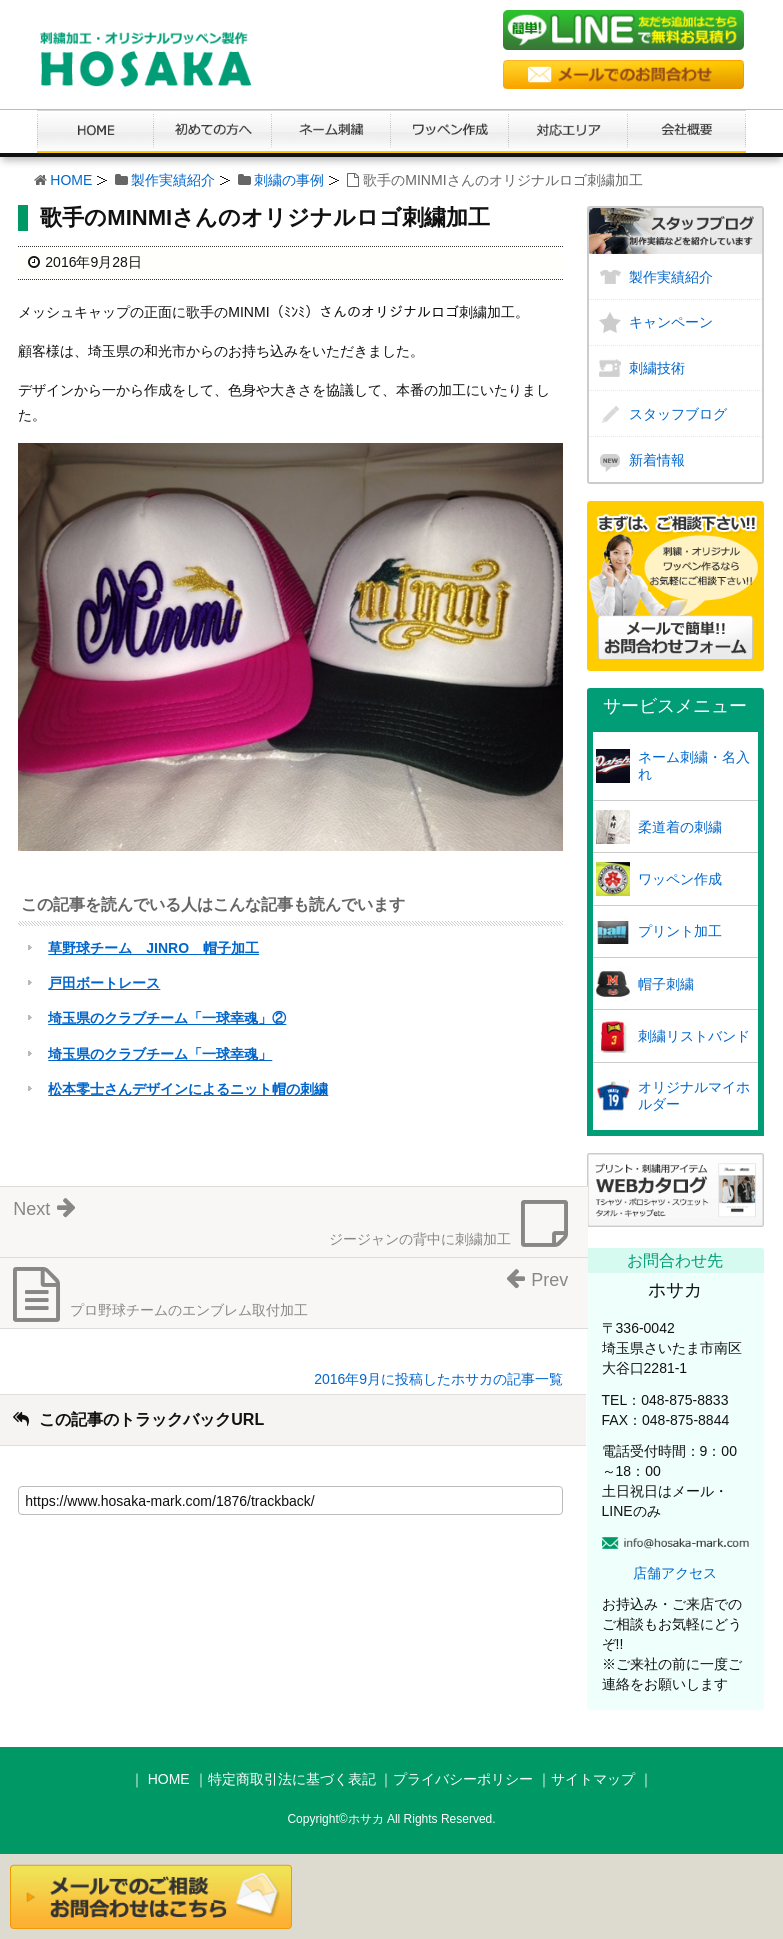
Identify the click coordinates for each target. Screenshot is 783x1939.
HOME (71, 180)
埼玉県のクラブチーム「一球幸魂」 (160, 1054)
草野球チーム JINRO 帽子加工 (153, 948)
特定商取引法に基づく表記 (292, 1779)
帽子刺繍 (666, 984)
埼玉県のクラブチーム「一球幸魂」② (167, 1018)
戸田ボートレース (104, 983)
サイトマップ (593, 1779)
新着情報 (657, 460)
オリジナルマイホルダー (694, 1095)
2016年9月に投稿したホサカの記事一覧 (438, 1379)
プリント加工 (680, 931)
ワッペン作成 (680, 879)
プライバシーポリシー (463, 1779)
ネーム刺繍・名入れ (694, 765)
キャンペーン (671, 322)
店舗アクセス (675, 1573)
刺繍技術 (657, 368)
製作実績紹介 (173, 180)
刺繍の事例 (289, 180)
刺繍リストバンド (694, 1036)
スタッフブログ (678, 414)
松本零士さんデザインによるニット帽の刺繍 (188, 1089)
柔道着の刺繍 (680, 827)
